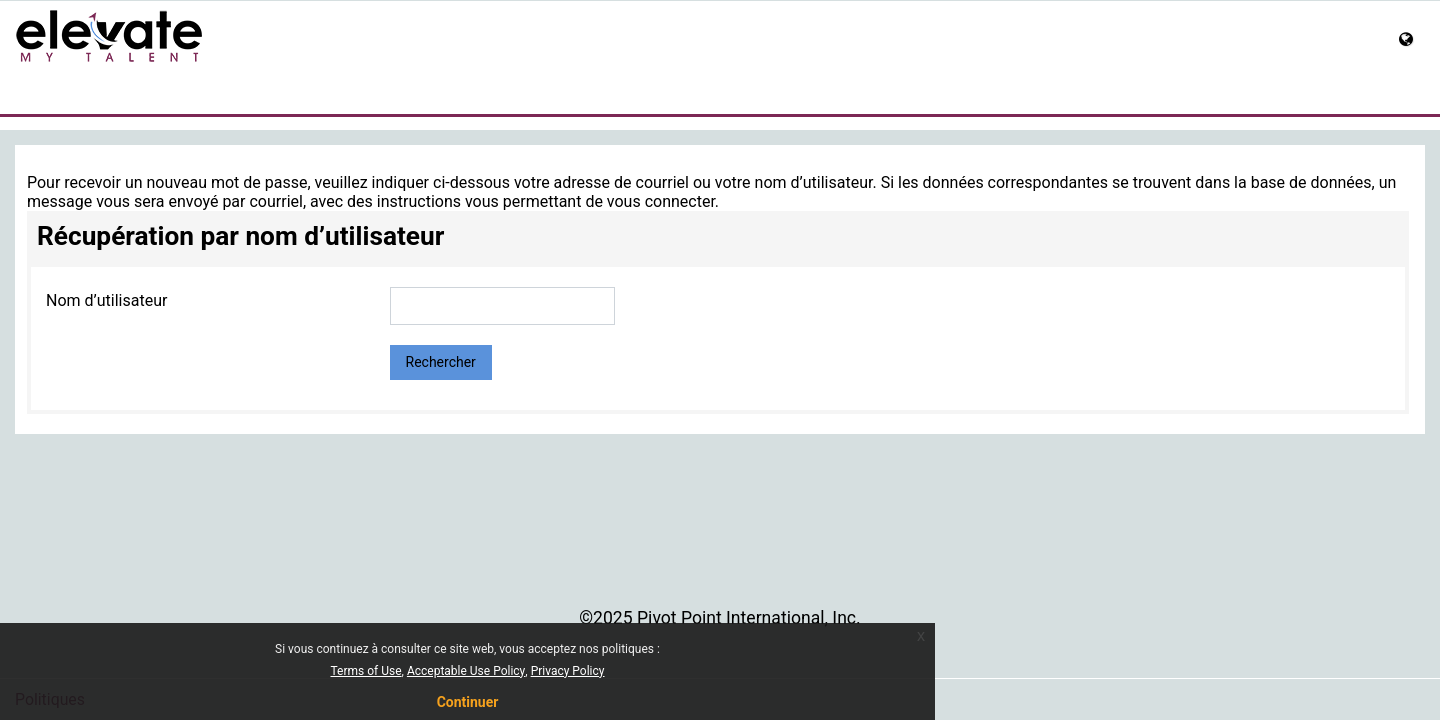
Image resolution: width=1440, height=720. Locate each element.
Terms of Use (366, 671)
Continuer (468, 702)
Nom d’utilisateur (106, 300)
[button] (1412, 40)
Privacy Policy (568, 671)
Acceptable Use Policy (466, 671)
